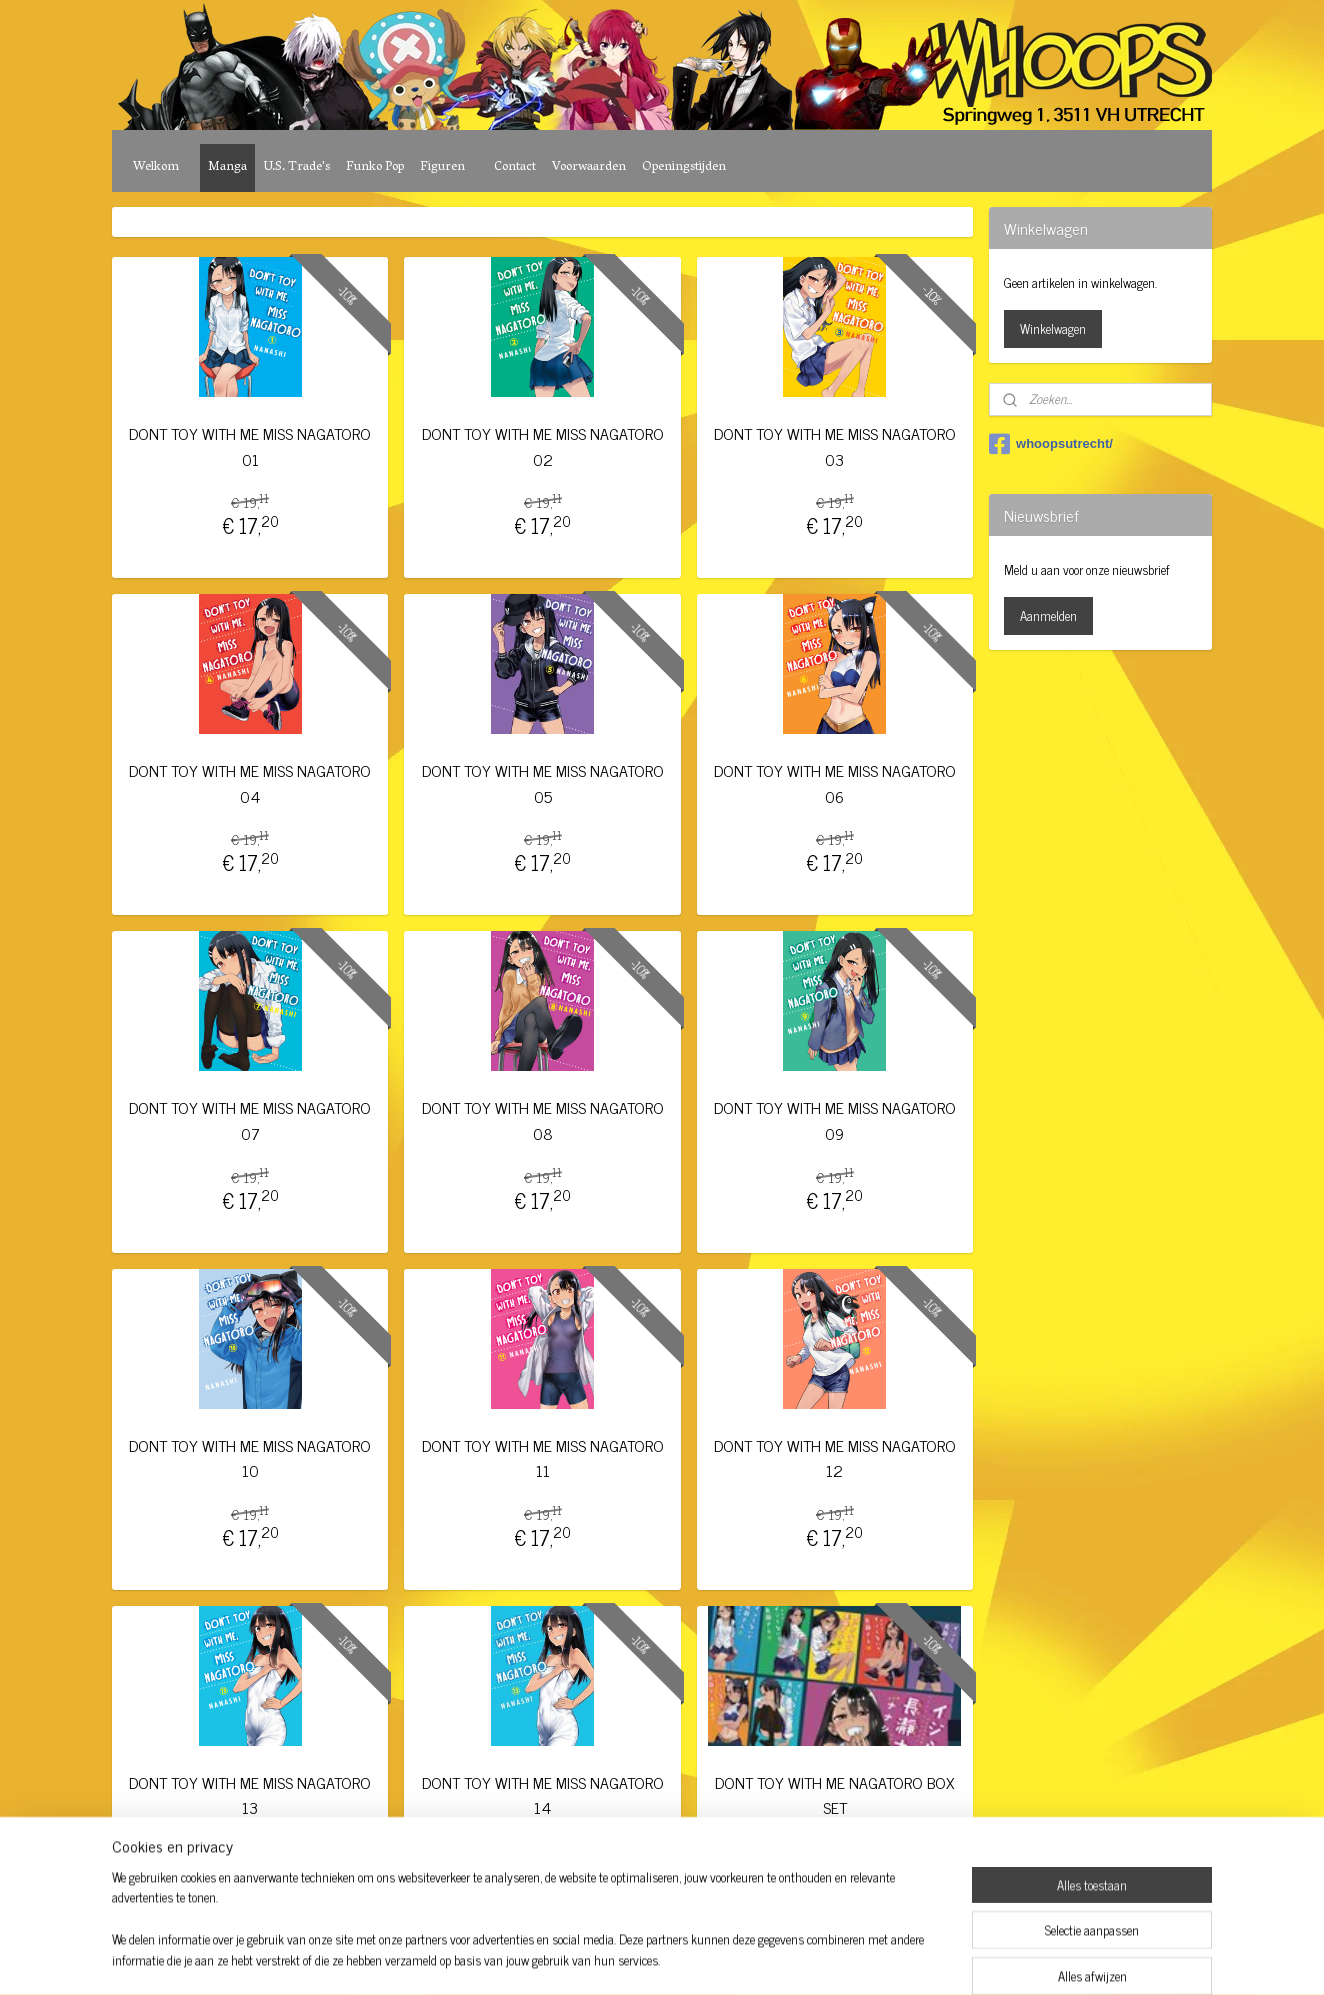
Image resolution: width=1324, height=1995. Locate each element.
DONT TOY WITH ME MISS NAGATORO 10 (250, 1458)
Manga (227, 167)
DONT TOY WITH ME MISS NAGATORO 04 (250, 783)
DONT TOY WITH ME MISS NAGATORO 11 (542, 1458)
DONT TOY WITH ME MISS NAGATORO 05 (542, 783)
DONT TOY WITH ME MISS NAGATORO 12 (835, 1458)
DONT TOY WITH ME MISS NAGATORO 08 (542, 1120)
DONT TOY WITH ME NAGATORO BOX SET (834, 1795)
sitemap (606, 1958)
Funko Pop (375, 167)
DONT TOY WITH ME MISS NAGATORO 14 (542, 1795)
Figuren (442, 167)
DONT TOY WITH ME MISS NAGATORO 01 (250, 446)
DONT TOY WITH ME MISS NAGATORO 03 (835, 446)
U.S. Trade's (296, 167)
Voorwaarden (589, 167)
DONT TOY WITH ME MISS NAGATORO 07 (250, 1120)
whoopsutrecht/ (1051, 444)
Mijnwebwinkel (826, 1958)
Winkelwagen (1053, 328)
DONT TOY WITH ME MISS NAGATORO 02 (542, 446)
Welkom (156, 167)
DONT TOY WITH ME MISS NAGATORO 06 (835, 783)
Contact (515, 167)
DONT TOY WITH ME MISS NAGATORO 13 (250, 1795)
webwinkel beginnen (691, 1958)
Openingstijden (684, 167)
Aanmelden (1048, 615)
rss (636, 1958)
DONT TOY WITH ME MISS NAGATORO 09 (835, 1120)
